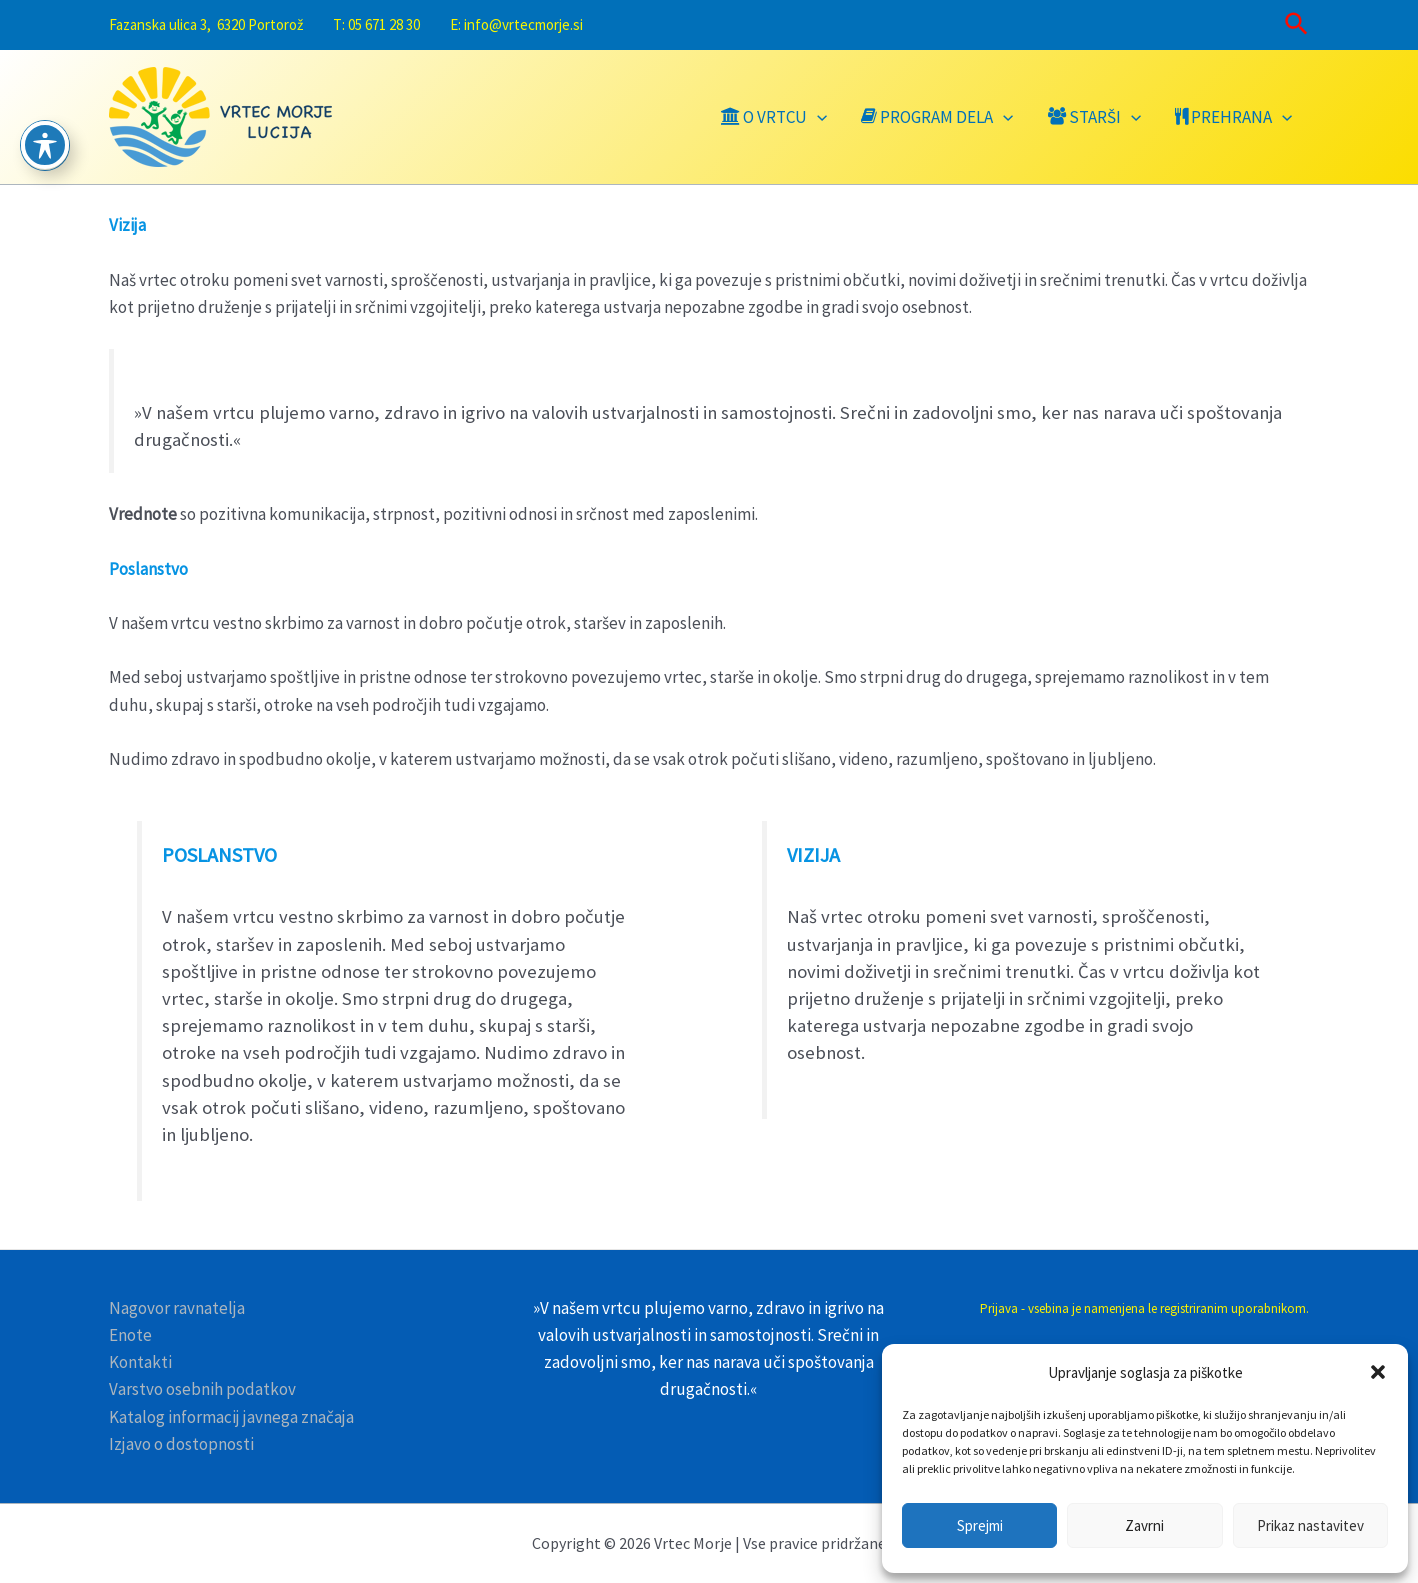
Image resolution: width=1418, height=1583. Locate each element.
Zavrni (1144, 1525)
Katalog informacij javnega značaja (231, 1417)
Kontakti (140, 1362)
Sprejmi (980, 1525)
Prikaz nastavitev (1310, 1525)
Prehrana (1233, 117)
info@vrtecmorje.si (523, 24)
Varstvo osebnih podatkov (202, 1389)
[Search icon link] (1297, 25)
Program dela (937, 117)
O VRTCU (774, 117)
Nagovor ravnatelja (177, 1308)
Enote (130, 1335)
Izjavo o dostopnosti (181, 1444)
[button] (1378, 1372)
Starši (1094, 117)
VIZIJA (813, 854)
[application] (817, 117)
